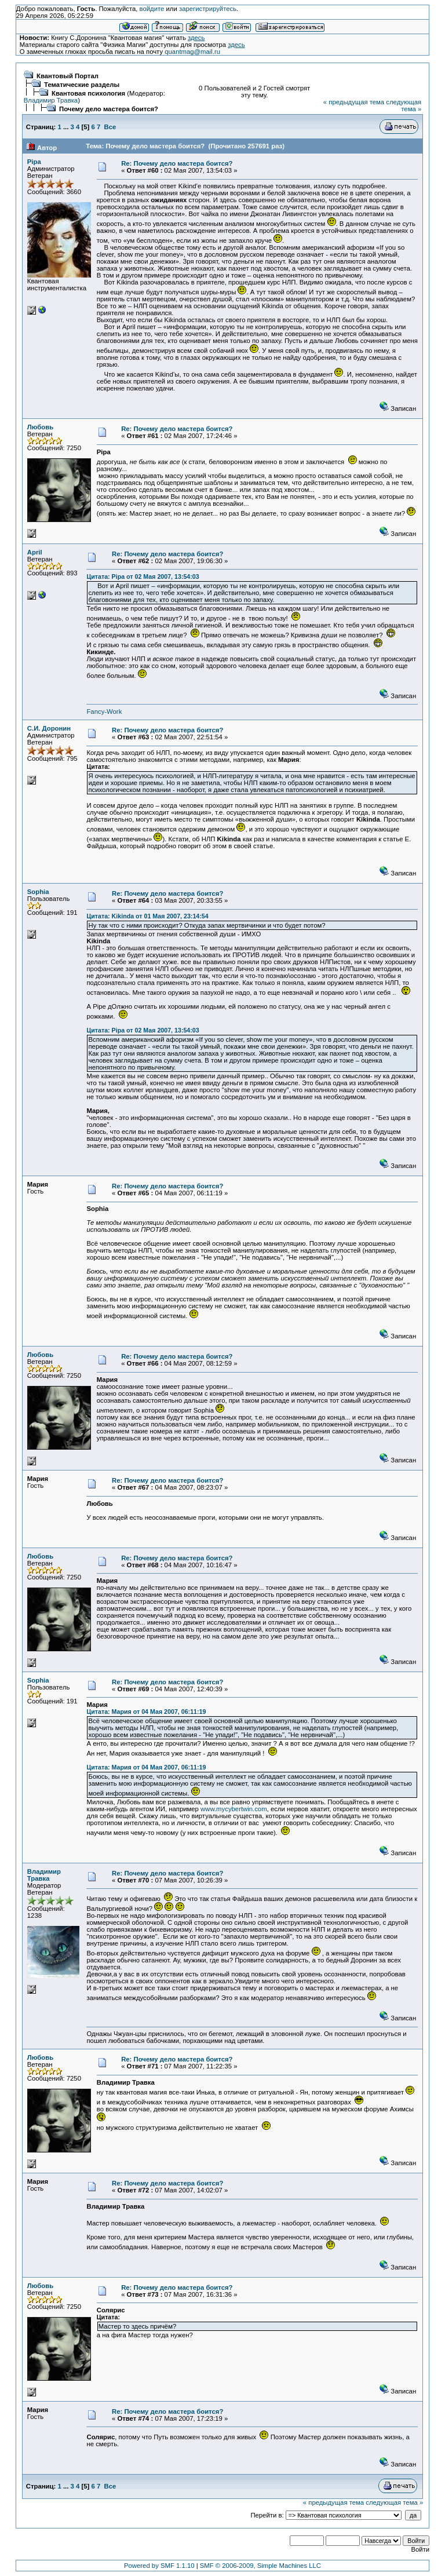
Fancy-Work (104, 711)
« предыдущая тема (353, 101)
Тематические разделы (81, 84)
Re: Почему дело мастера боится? (176, 163)
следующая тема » (403, 105)
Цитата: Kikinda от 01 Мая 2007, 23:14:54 (147, 916)
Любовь (40, 427)
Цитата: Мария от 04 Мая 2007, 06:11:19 (146, 1711)
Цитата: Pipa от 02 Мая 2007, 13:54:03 (142, 576)
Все (110, 126)
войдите (152, 8)
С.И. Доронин (49, 728)
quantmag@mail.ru (192, 51)
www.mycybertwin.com (233, 1808)
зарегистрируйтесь (207, 8)
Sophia (38, 891)
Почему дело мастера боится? (108, 108)
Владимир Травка (51, 100)
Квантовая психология (88, 93)
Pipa (34, 161)
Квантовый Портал (68, 75)
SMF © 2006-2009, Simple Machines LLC (260, 2565)
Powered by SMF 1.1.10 (159, 2565)
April (34, 552)
